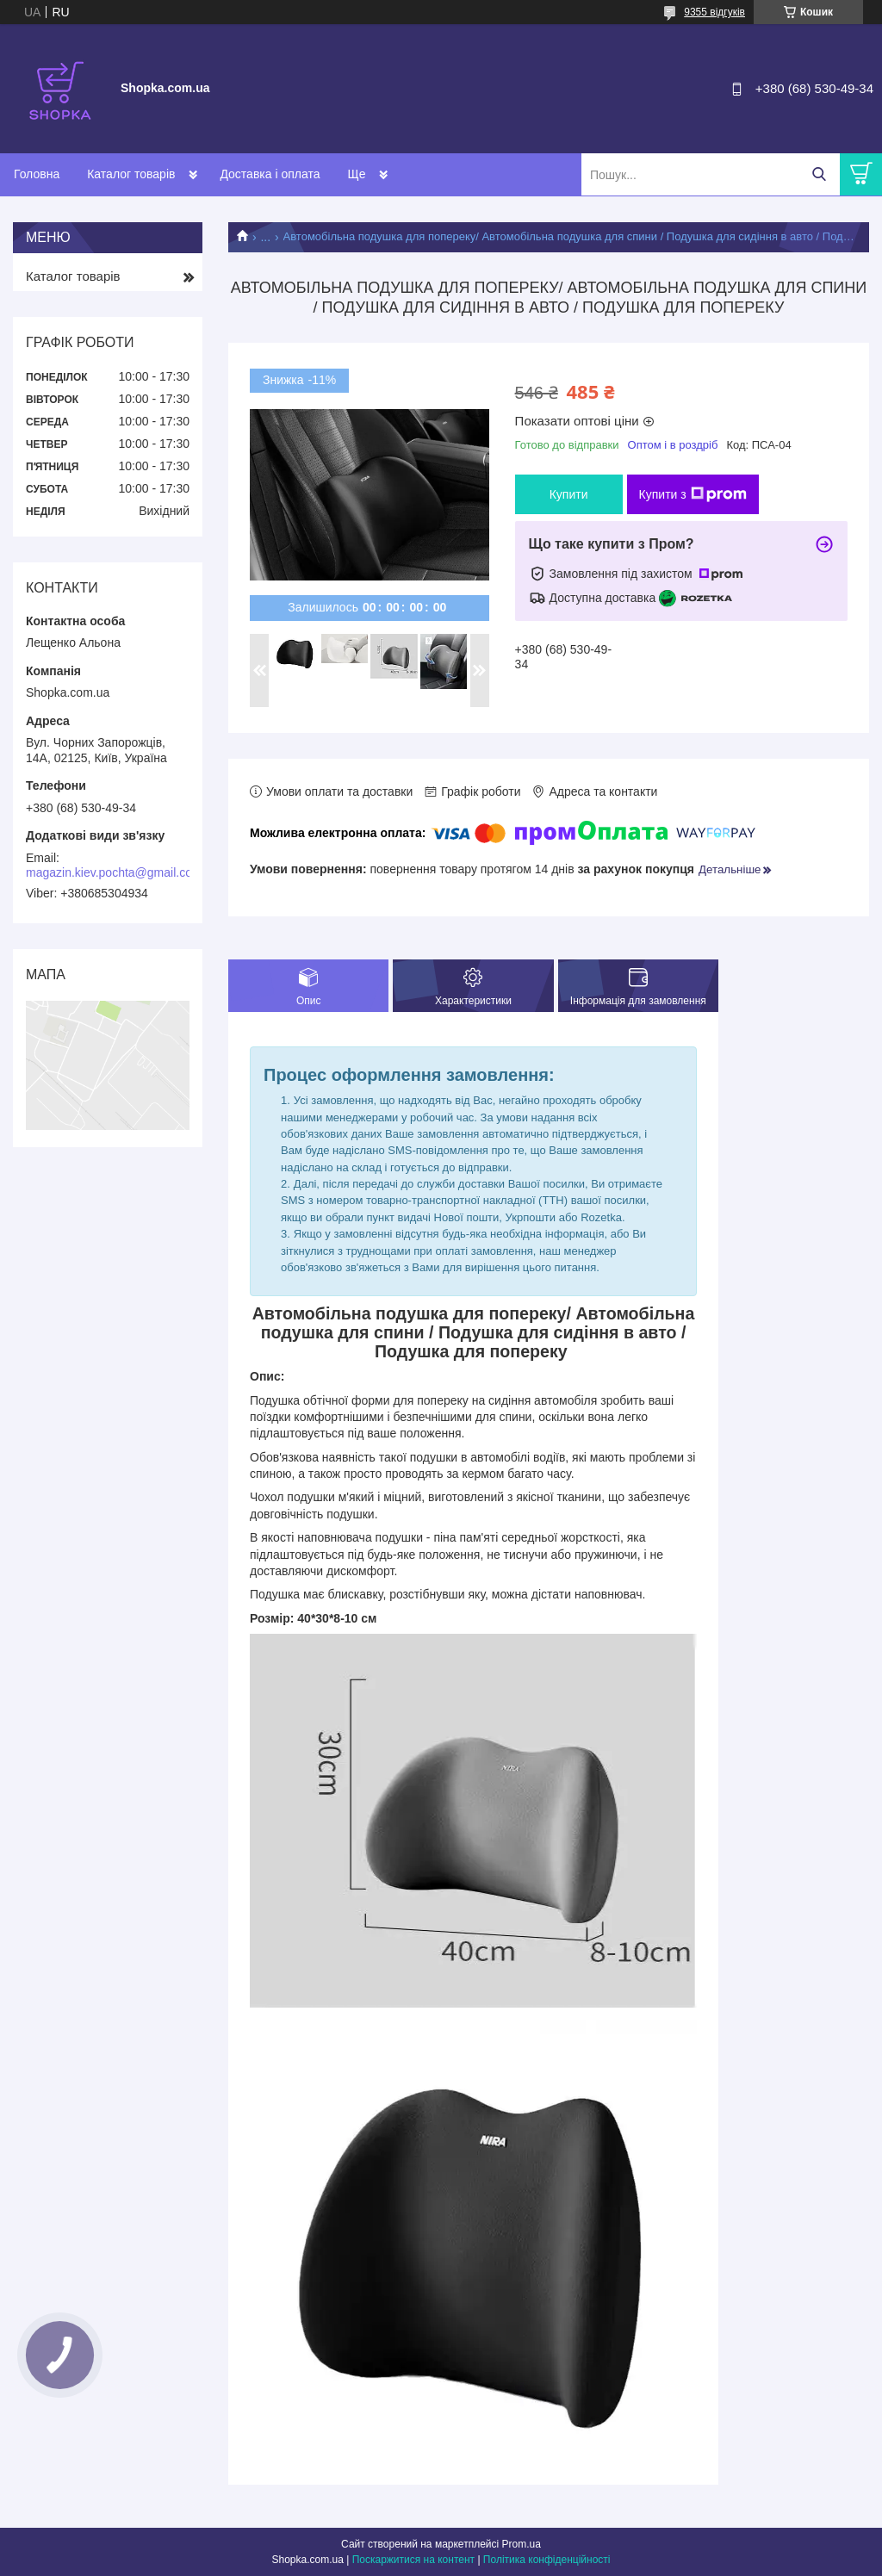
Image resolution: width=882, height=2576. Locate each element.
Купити (569, 494)
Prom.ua (521, 2544)
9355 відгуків (714, 12)
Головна (36, 174)
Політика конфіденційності (547, 2560)
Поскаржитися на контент (413, 2560)
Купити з (693, 494)
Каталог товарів (131, 174)
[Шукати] (819, 174)
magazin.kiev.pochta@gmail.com (114, 872)
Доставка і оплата (270, 174)
